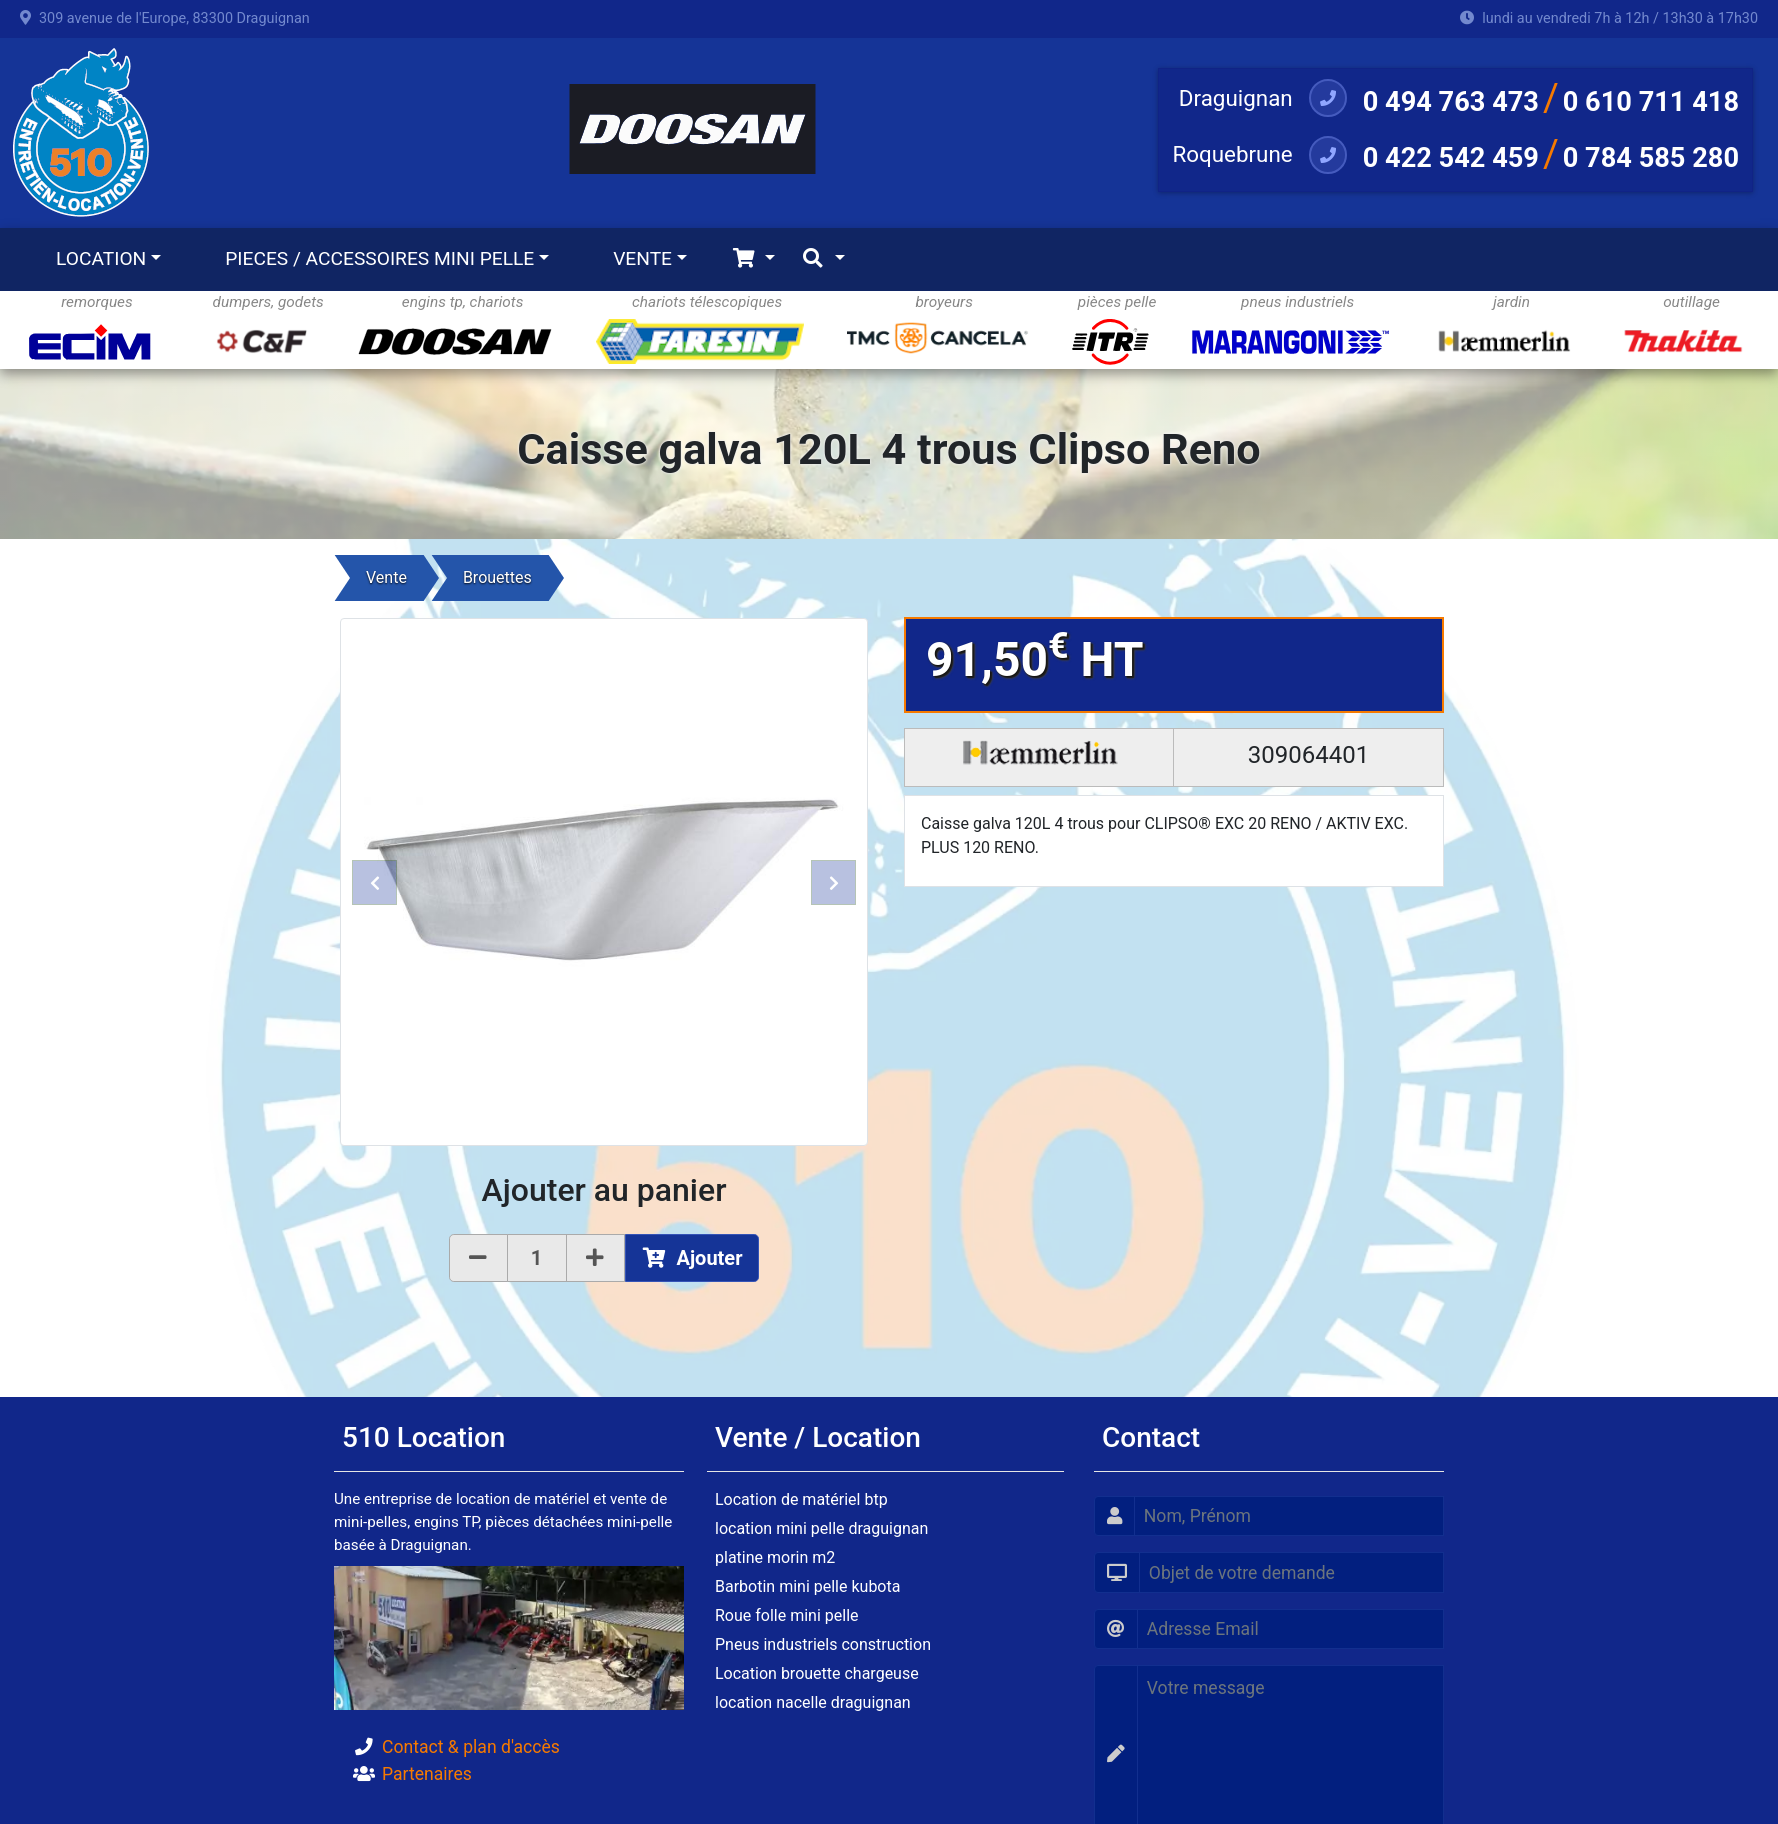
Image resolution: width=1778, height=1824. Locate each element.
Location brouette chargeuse (817, 1673)
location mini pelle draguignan (821, 1528)
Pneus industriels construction (823, 1644)
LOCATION (101, 258)
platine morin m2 (775, 1557)
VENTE (642, 258)
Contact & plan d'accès (471, 1747)
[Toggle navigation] (753, 259)
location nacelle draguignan (813, 1702)
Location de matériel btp (801, 1499)
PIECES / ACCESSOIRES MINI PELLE (379, 258)
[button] (374, 882)
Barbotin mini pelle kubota (807, 1586)
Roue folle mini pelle (787, 1615)
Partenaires (427, 1774)
